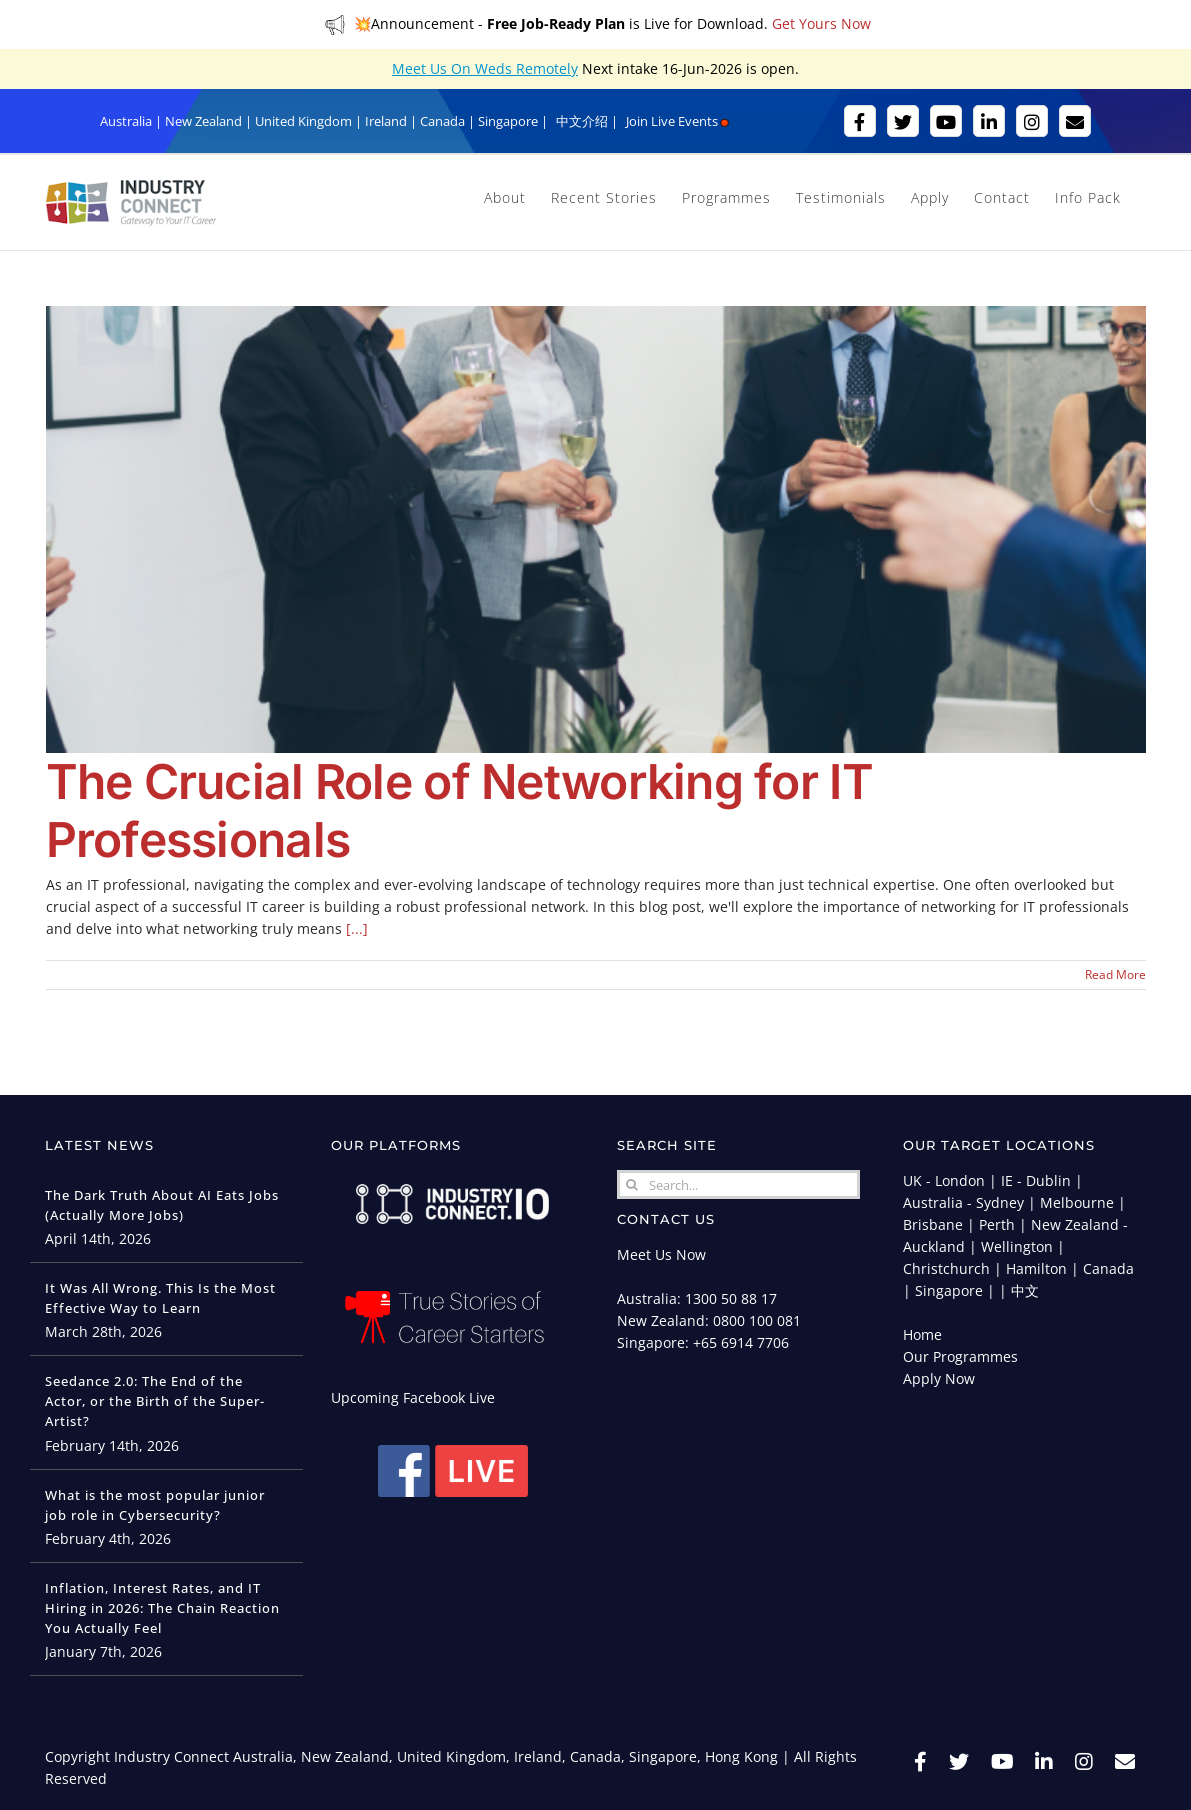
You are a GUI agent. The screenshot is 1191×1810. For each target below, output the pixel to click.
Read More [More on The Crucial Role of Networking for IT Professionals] (1115, 974)
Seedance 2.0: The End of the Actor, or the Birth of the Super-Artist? (155, 1401)
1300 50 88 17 (731, 1298)
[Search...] (738, 1184)
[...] (357, 928)
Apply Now (939, 1378)
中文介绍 (582, 121)
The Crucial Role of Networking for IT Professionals (459, 810)
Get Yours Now (821, 23)
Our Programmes (960, 1356)
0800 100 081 (757, 1320)
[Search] (631, 1184)
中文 (1025, 1290)
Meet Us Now (661, 1254)
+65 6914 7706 (741, 1342)
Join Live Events (678, 121)
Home (922, 1334)
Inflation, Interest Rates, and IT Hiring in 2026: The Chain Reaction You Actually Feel (162, 1608)
